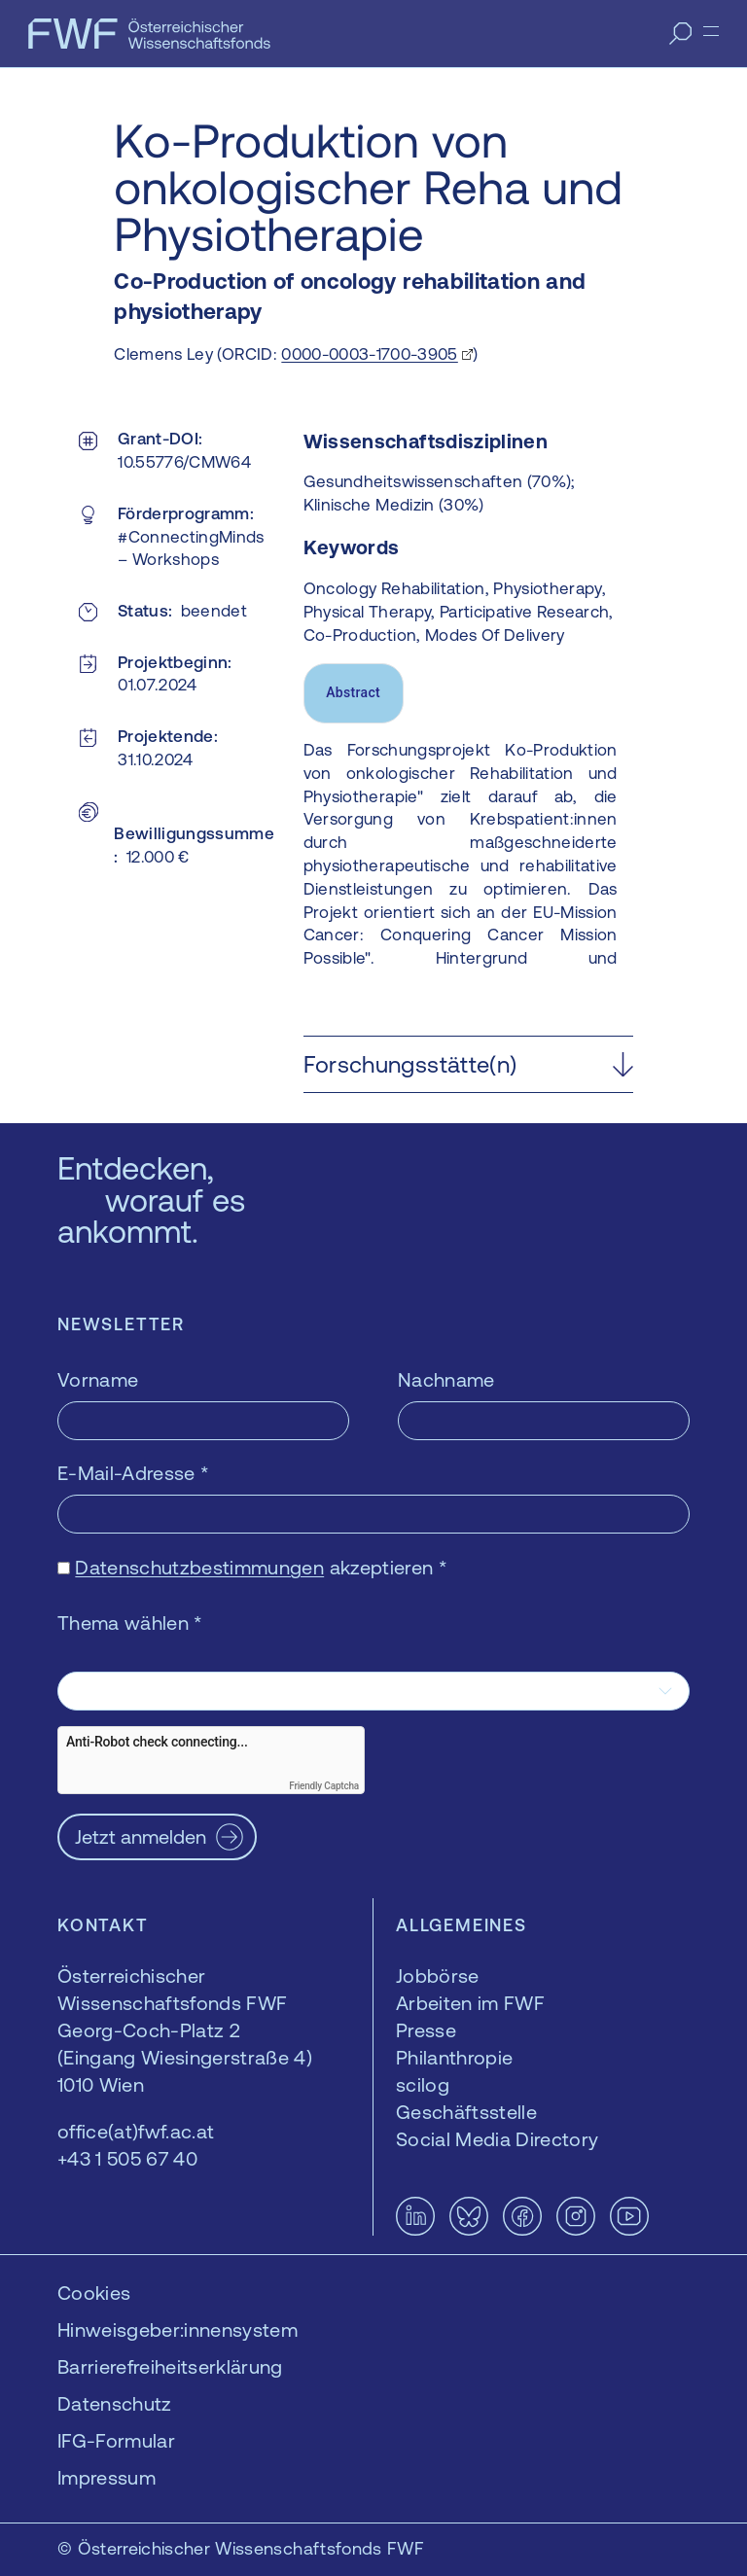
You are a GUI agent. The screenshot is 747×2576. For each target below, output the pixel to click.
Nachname (446, 1379)
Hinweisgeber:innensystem (177, 2329)
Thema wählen (130, 1622)
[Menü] (711, 31)
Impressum (106, 2477)
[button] (468, 1064)
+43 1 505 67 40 (127, 2158)
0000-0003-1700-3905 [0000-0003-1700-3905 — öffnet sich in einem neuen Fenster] (369, 354)
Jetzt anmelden (140, 1836)
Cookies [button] (93, 2292)
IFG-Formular (116, 2440)
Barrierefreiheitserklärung (170, 2366)
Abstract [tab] (353, 692)
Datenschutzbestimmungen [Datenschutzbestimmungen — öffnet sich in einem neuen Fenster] (199, 1567)
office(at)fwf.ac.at (135, 2131)
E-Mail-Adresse (133, 1473)
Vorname (97, 1379)
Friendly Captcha (324, 1786)
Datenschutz (114, 2403)
